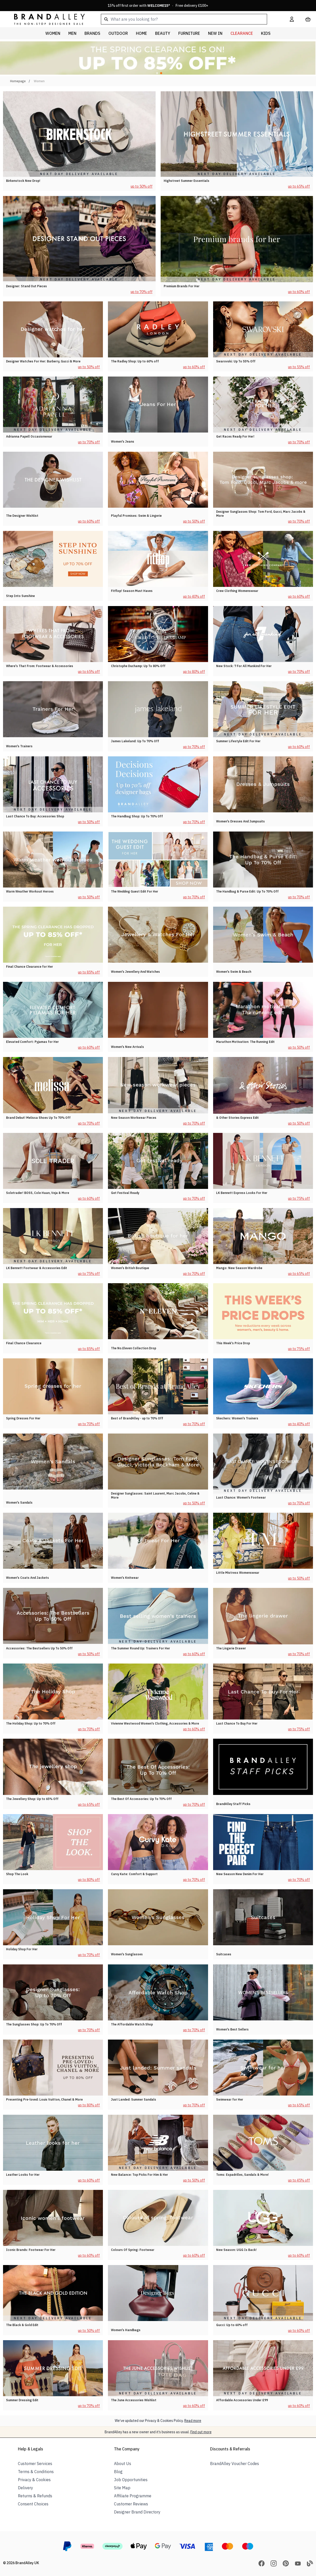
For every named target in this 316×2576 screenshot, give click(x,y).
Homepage (18, 81)
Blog (118, 2471)
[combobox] (187, 19)
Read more (192, 2420)
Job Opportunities (131, 2479)
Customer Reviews (131, 2503)
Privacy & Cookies (34, 2479)
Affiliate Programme (132, 2495)
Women (39, 81)
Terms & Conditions (36, 2471)
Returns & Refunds (35, 2495)
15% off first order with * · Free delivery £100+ (158, 5)
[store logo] (45, 19)
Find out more (201, 2432)
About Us (122, 2463)
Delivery (25, 2487)
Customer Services (35, 2463)
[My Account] (292, 19)
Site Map (122, 2487)
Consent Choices (33, 2503)
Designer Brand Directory (137, 2511)
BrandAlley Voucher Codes (234, 2463)
